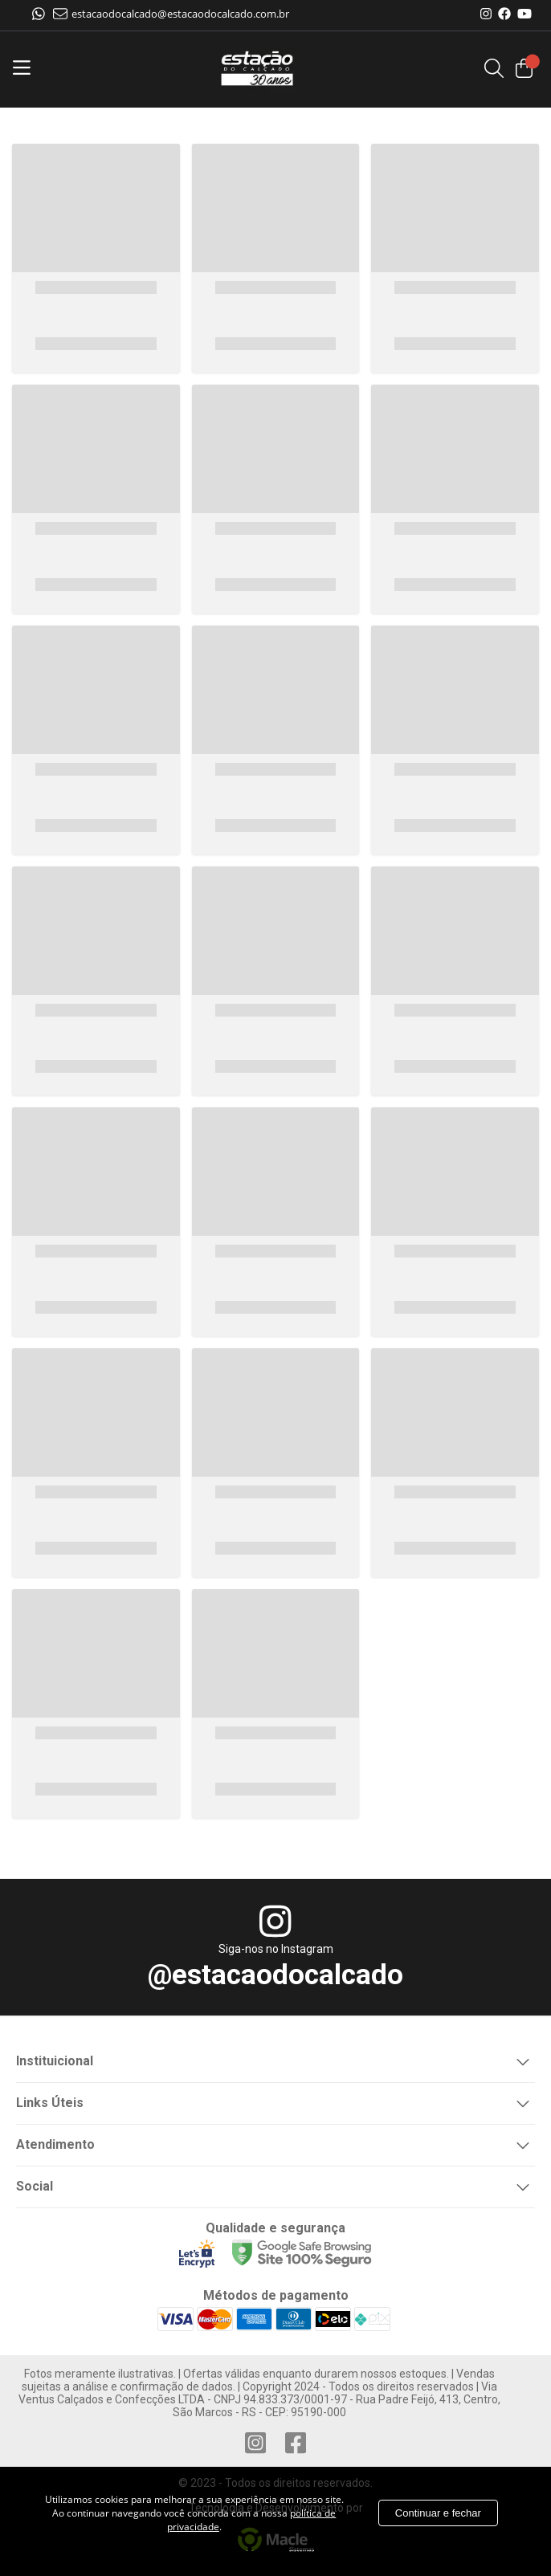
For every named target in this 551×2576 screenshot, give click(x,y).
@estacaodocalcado (275, 1974)
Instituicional (275, 2059)
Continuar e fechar (438, 2513)
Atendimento (275, 2143)
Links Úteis (275, 2101)
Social (275, 2185)
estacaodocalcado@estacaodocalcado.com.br (171, 13)
